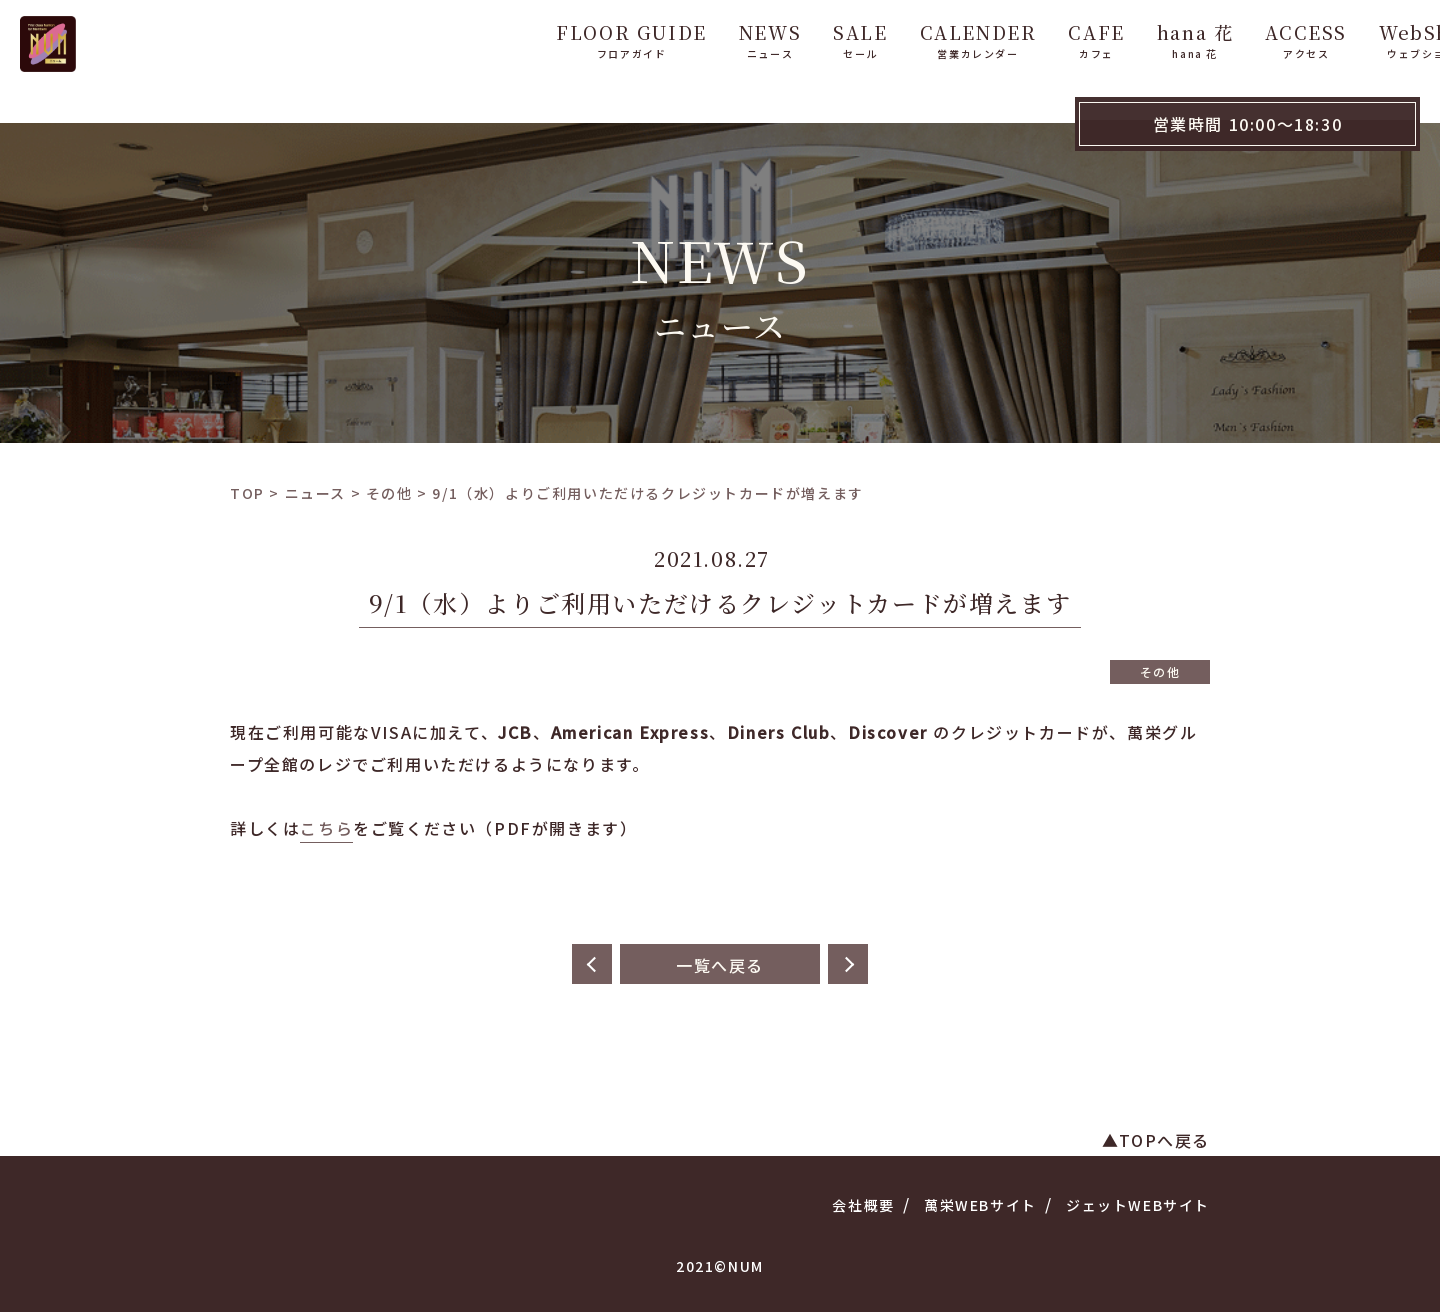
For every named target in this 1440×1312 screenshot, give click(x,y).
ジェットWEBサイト (1138, 1205)
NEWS (714, 38)
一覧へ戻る (720, 965)
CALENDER (921, 38)
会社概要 (863, 1205)
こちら (326, 828)
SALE (804, 38)
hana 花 (1139, 38)
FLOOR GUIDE (575, 38)
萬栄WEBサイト (980, 1205)
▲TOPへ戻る (1156, 1140)
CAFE (1040, 38)
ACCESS (1250, 38)
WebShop (1371, 38)
